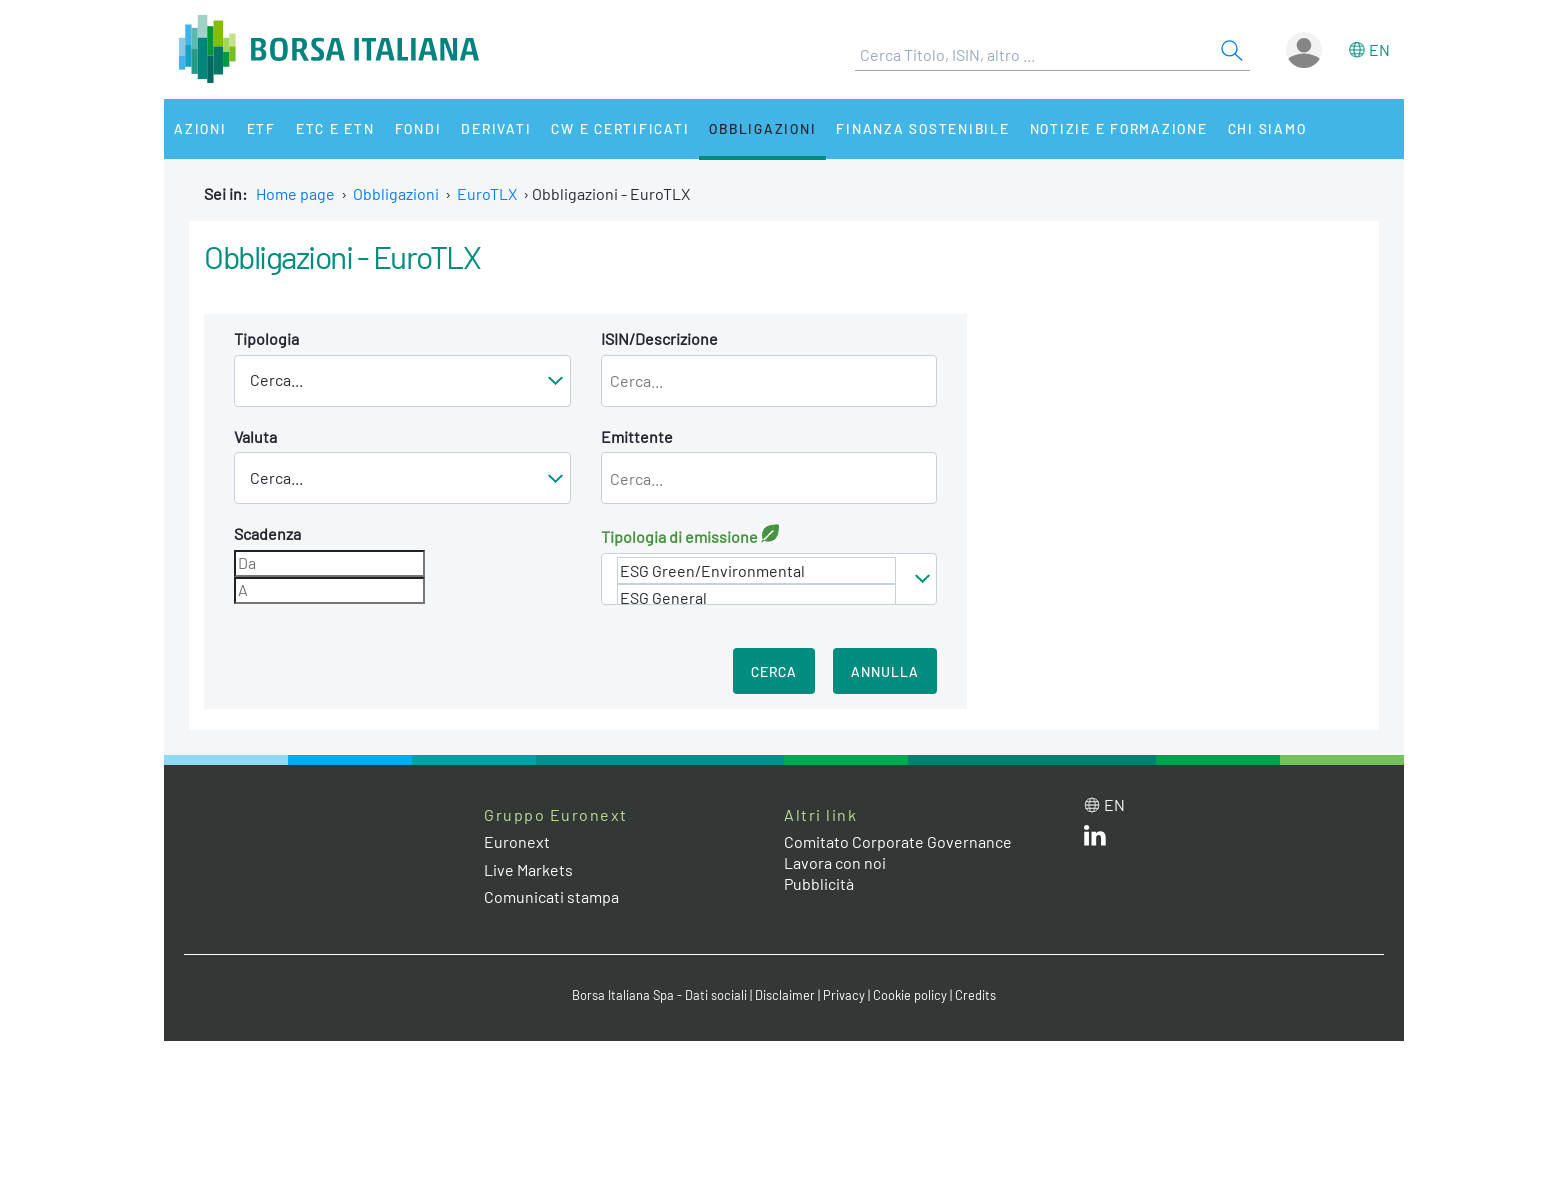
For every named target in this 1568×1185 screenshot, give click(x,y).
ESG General (757, 597)
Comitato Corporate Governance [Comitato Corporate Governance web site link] (898, 841)
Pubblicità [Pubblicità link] (819, 883)
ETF (261, 128)
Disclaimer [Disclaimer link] (785, 995)
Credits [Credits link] (975, 995)
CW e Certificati (620, 128)
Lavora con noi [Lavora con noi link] (835, 862)
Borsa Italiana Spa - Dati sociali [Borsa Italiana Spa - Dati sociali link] (659, 995)
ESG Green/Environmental (757, 570)
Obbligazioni (762, 128)
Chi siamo (1267, 128)
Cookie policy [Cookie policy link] (910, 995)
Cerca (774, 671)
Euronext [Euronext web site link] (517, 841)
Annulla (885, 671)
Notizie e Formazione (1119, 128)
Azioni (200, 128)
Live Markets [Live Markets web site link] (528, 869)
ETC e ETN (335, 128)
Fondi (418, 128)
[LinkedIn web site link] (1095, 839)
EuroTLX (487, 193)
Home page (295, 193)
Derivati (496, 128)
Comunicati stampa (551, 896)
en (1379, 49)
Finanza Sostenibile (922, 128)
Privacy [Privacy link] (844, 995)
